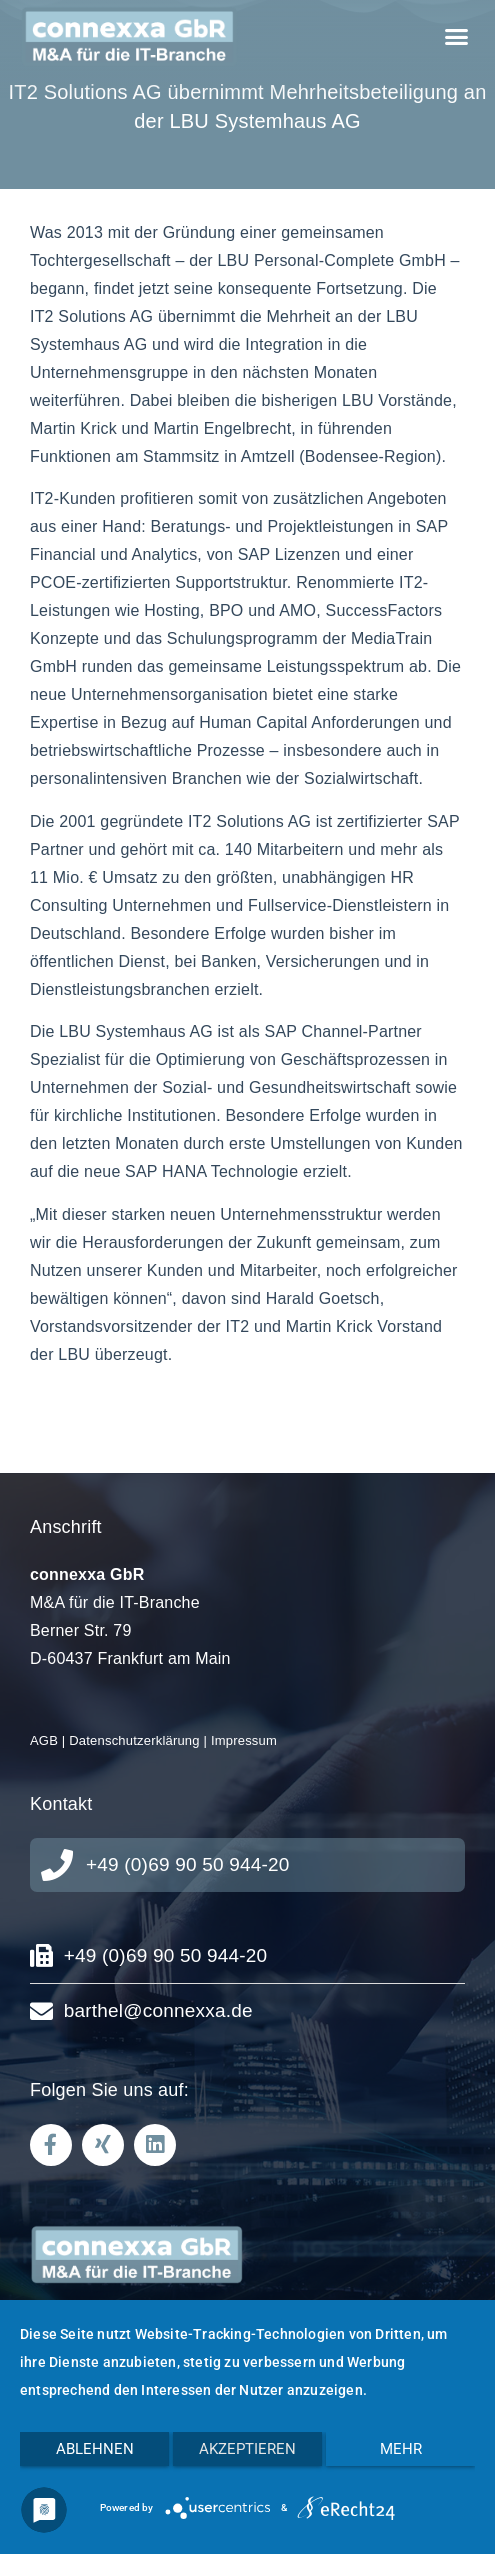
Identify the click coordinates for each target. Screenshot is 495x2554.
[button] (456, 37)
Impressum (244, 1740)
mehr (401, 2449)
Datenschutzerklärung (134, 1740)
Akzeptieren (247, 2449)
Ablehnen (95, 2449)
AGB (44, 1740)
